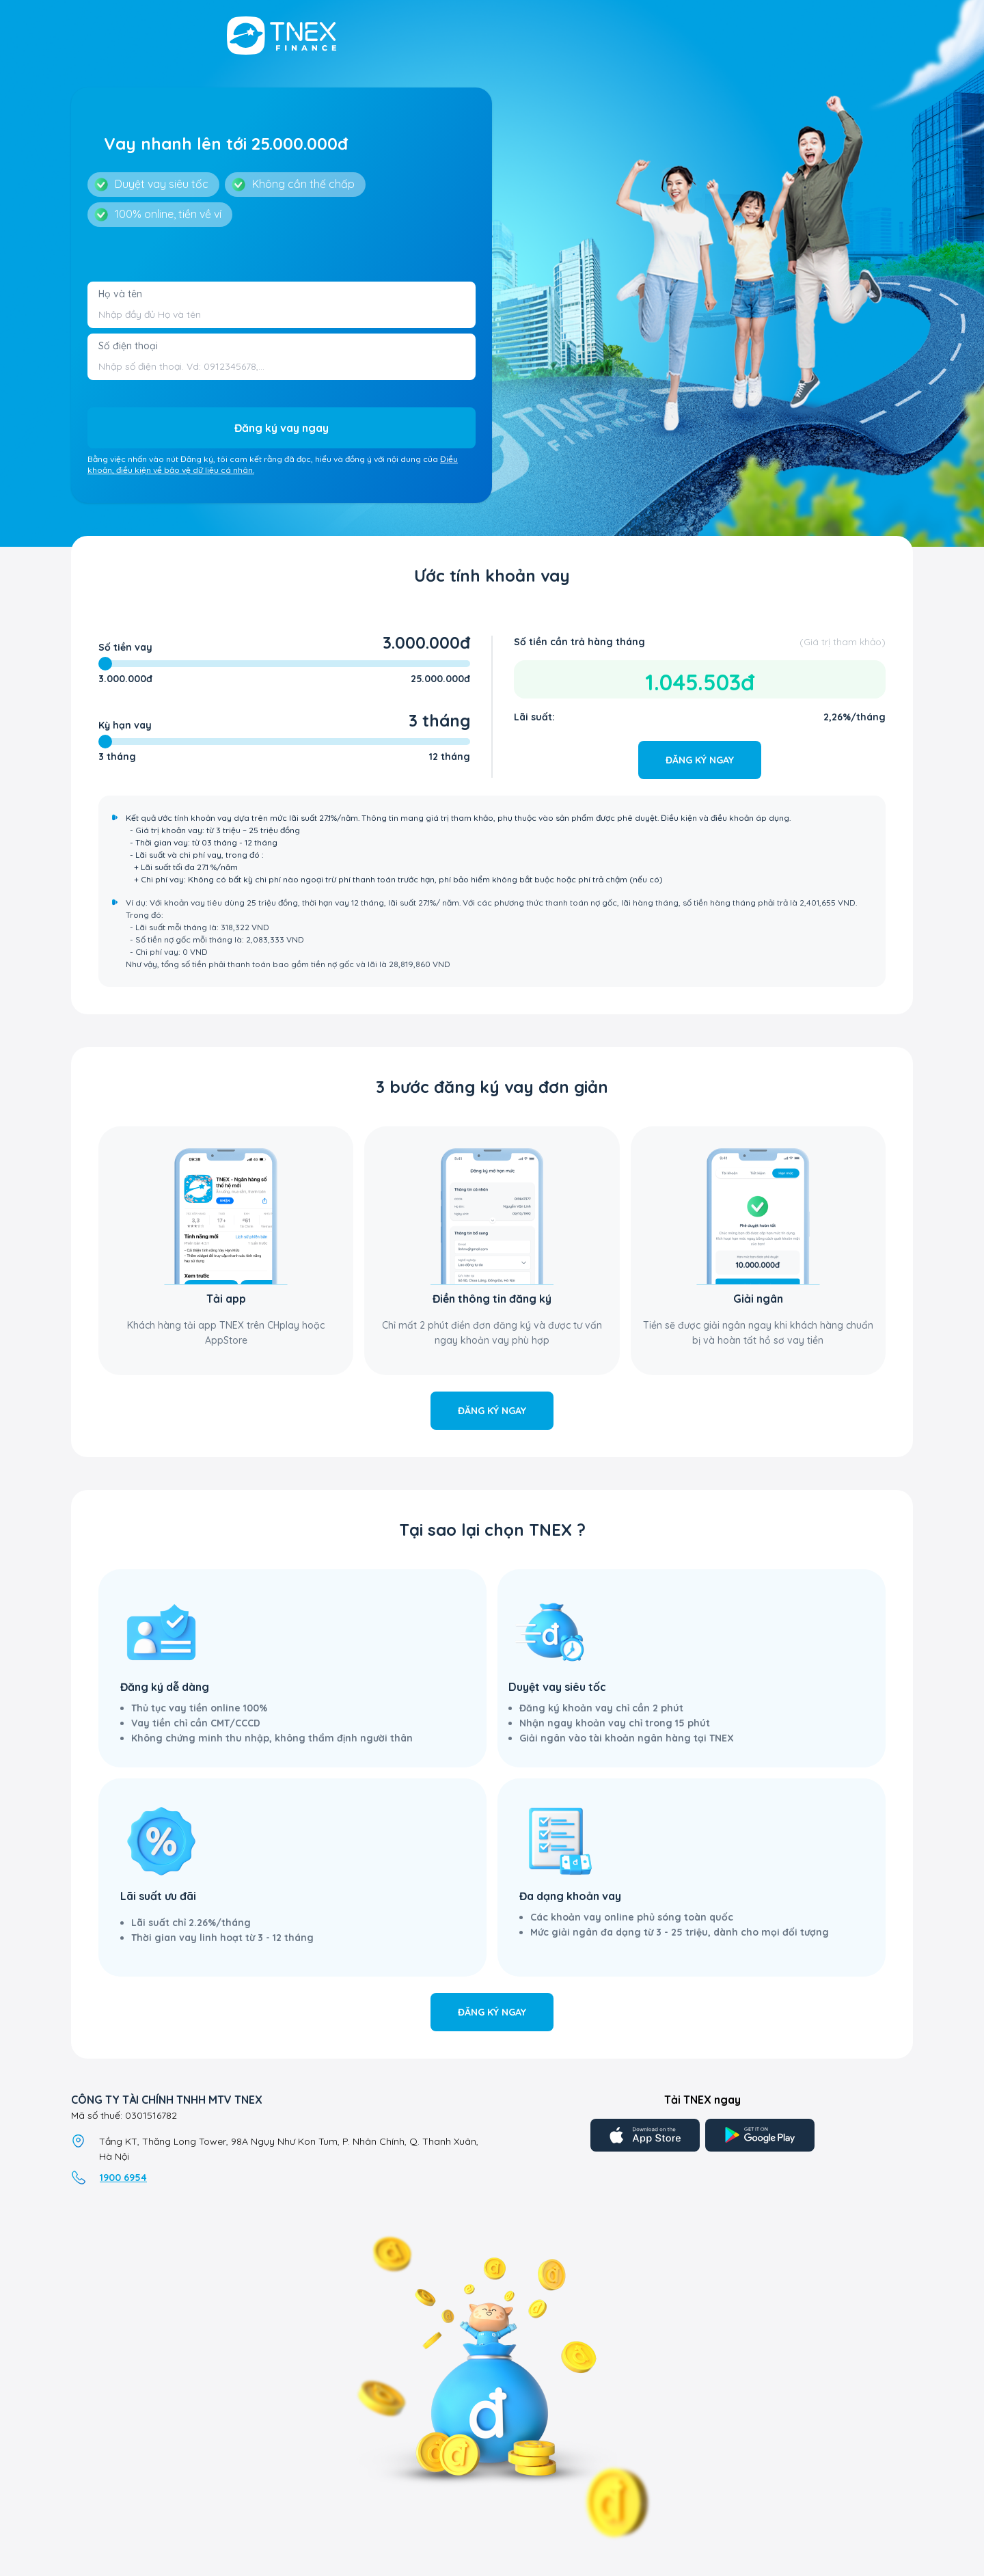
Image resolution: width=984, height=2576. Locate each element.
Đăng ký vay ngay (281, 428)
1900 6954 (123, 2177)
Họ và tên (120, 294)
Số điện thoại (128, 346)
